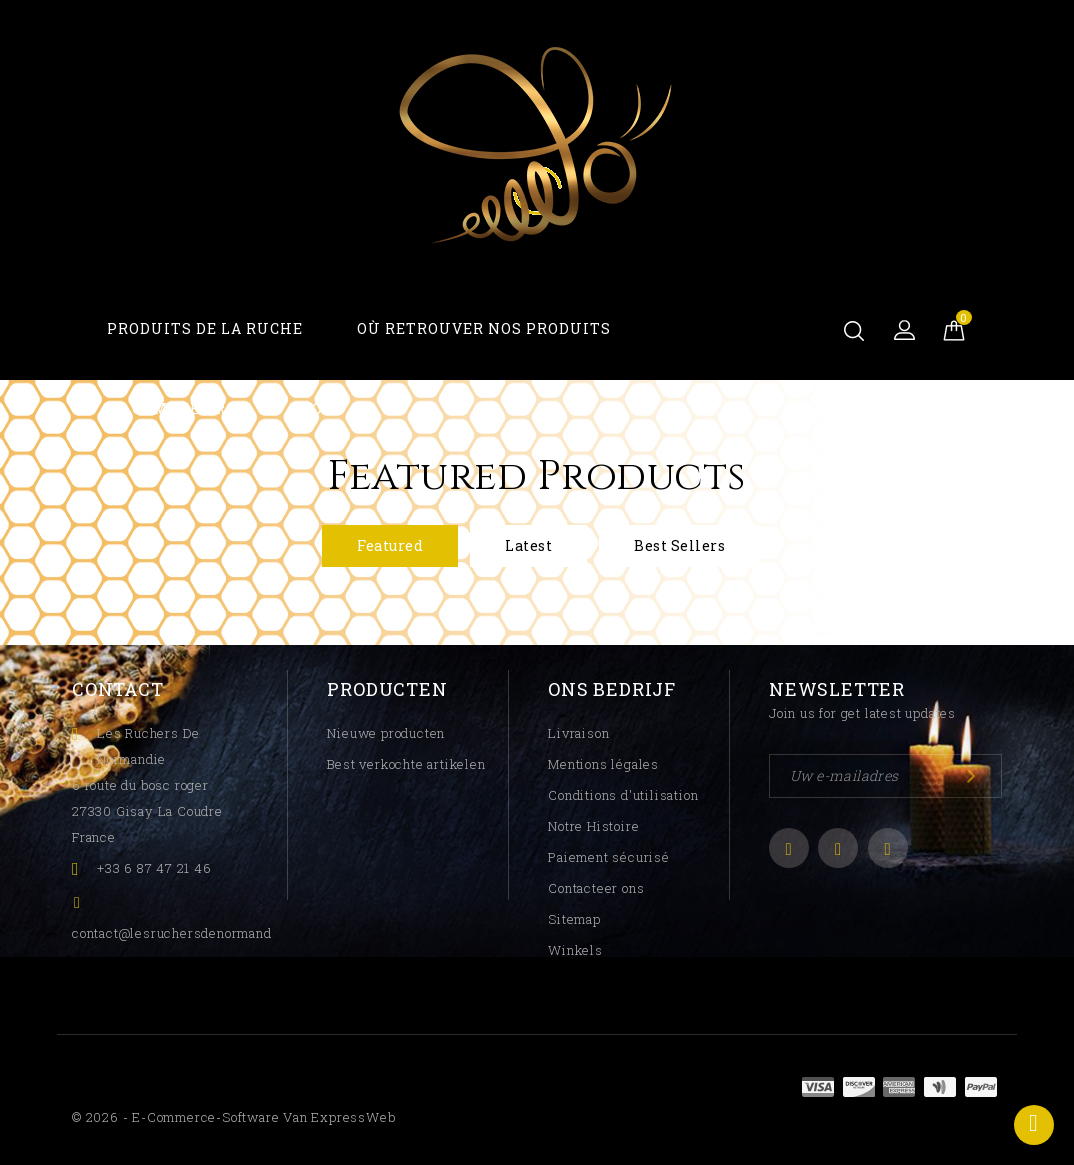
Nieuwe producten (386, 733)
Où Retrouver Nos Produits (484, 328)
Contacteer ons (596, 888)
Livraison (578, 733)
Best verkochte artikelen (406, 764)
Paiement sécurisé (609, 857)
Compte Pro (184, 408)
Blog (312, 408)
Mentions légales (603, 764)
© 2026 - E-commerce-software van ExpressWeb (233, 1117)
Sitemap (574, 919)
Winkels (575, 950)
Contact (118, 689)
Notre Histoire (593, 826)
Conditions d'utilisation (623, 795)
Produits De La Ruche (205, 328)
